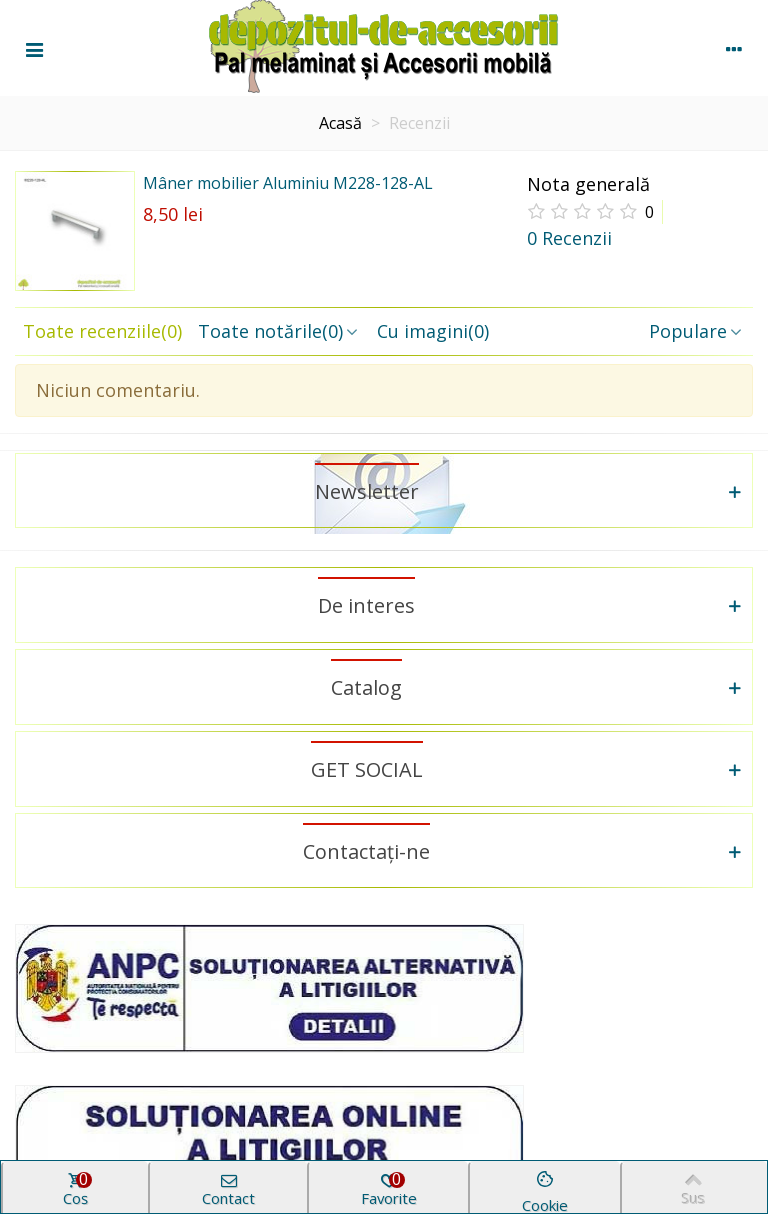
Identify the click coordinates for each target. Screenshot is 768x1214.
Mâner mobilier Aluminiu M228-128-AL (288, 183)
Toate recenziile (102, 331)
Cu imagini (433, 331)
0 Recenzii (569, 238)
